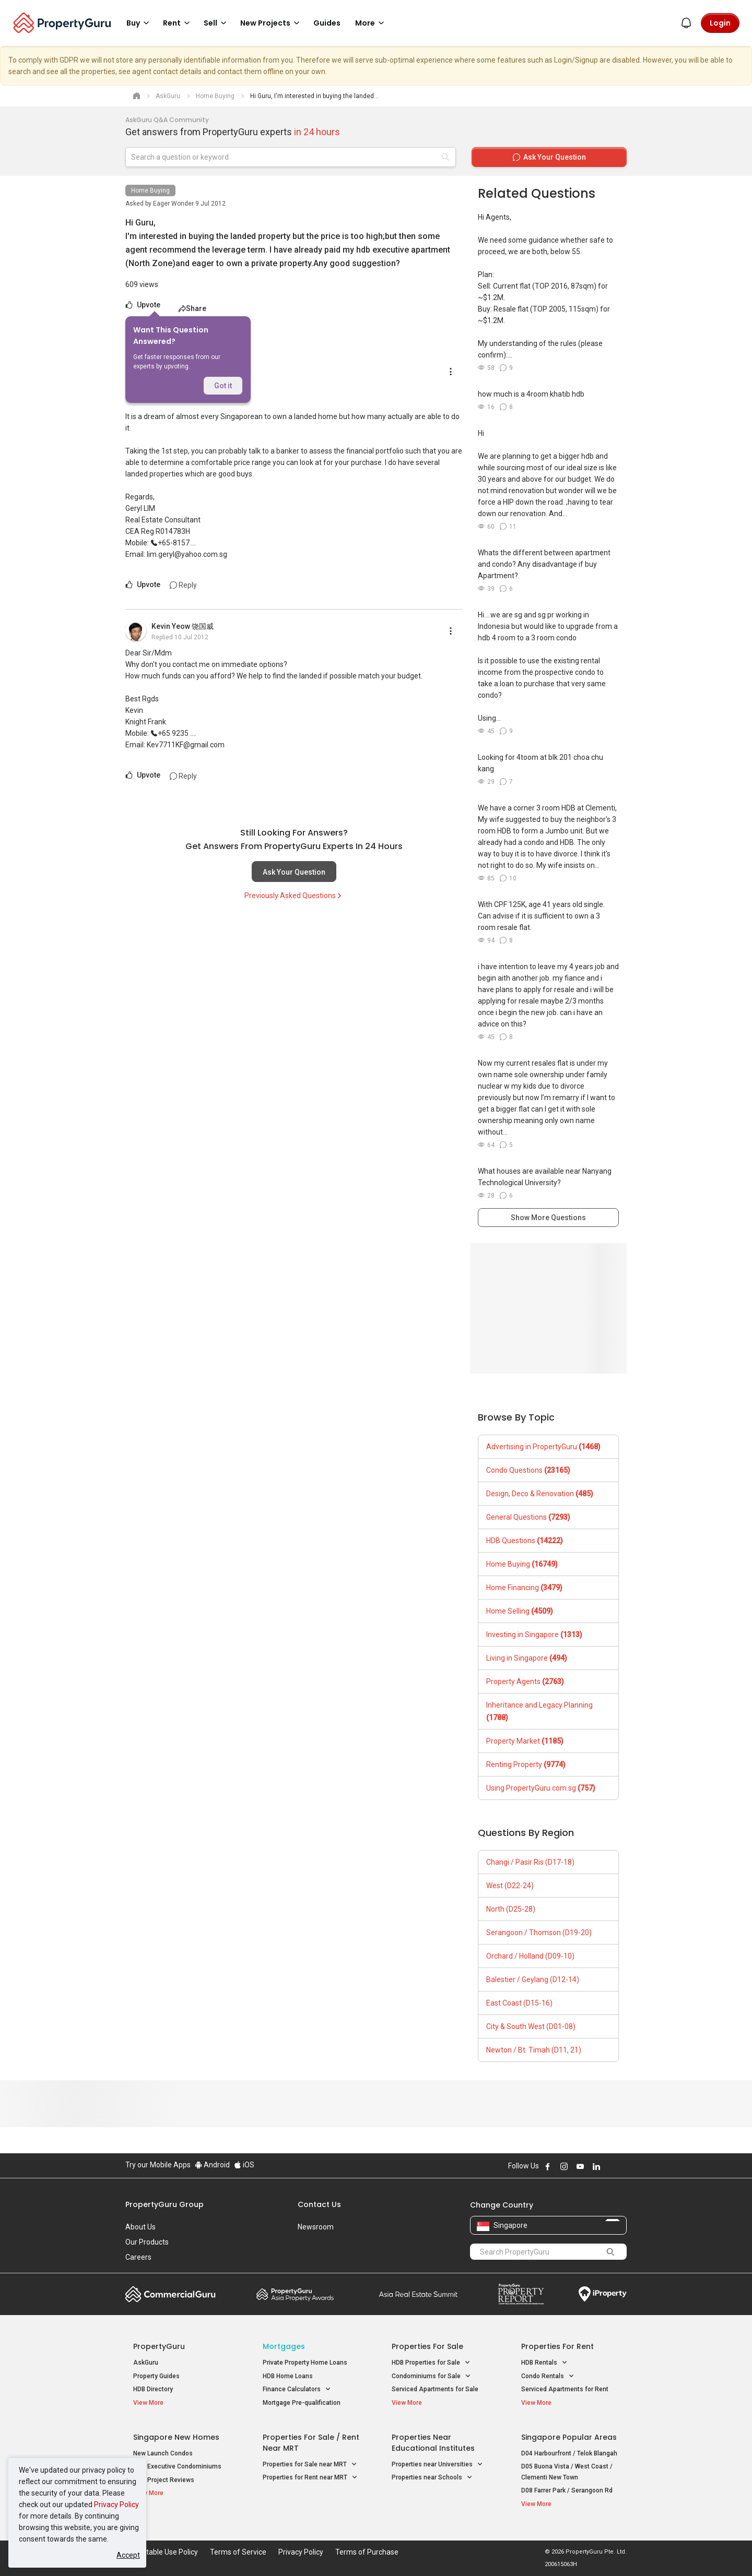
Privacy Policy (116, 2504)
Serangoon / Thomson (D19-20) (539, 1932)
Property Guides (156, 2376)
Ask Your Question (294, 872)
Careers (138, 2257)
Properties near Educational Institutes (433, 2442)
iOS (244, 2165)
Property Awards (295, 2294)
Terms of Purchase (366, 2552)
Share (192, 308)
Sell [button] (217, 23)
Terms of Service (238, 2552)
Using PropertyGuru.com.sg (540, 1788)
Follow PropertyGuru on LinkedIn (596, 2166)
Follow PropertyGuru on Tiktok (622, 2166)
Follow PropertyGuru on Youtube (580, 2166)
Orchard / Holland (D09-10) (530, 1956)
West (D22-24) (510, 1885)
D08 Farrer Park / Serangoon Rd (567, 2490)
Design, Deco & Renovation (539, 1493)
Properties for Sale (427, 2346)
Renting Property (526, 1764)
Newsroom (316, 2227)
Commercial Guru (170, 2294)
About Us (140, 2227)
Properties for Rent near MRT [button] (310, 2477)
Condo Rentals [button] (547, 2376)
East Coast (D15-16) (519, 2003)
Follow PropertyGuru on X (610, 2166)
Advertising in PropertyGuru (543, 1446)
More (371, 23)
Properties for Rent (557, 2346)
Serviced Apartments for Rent (564, 2389)
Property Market (524, 1741)
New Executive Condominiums (177, 2466)
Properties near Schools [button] (432, 2477)
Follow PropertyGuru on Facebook (548, 2166)
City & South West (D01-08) (530, 2026)
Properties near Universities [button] (437, 2464)
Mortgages (284, 2346)
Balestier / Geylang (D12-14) (532, 1979)
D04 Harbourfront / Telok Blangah (569, 2453)
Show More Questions (548, 1217)
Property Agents (525, 1681)
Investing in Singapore (534, 1634)
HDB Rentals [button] (544, 2362)
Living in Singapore (526, 1658)
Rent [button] (178, 23)
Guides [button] (326, 23)
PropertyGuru (159, 2346)
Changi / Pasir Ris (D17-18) (530, 1862)
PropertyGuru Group (164, 2204)
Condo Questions (528, 1470)
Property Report (521, 2294)
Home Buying (150, 190)
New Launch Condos (163, 2453)
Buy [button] (139, 23)
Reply (183, 585)
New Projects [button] (271, 23)
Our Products (147, 2242)
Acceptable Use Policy (161, 2552)
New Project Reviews (163, 2480)
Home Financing (524, 1587)
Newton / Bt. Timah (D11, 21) (533, 2050)
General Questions (528, 1517)
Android (212, 2165)
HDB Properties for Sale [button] (431, 2362)
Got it (223, 385)
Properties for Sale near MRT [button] (310, 2464)
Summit (418, 2294)
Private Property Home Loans (305, 2362)
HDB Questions (524, 1540)
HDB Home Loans (288, 2376)
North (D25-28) (510, 1909)
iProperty (603, 2294)
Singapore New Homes (176, 2437)
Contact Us (319, 2204)
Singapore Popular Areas (569, 2437)
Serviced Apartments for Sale (435, 2389)
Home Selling (519, 1611)
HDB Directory (153, 2389)
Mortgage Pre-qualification (301, 2402)
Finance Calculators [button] (297, 2389)
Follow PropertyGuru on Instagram (564, 2166)
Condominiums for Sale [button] (431, 2376)
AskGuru (145, 2362)
